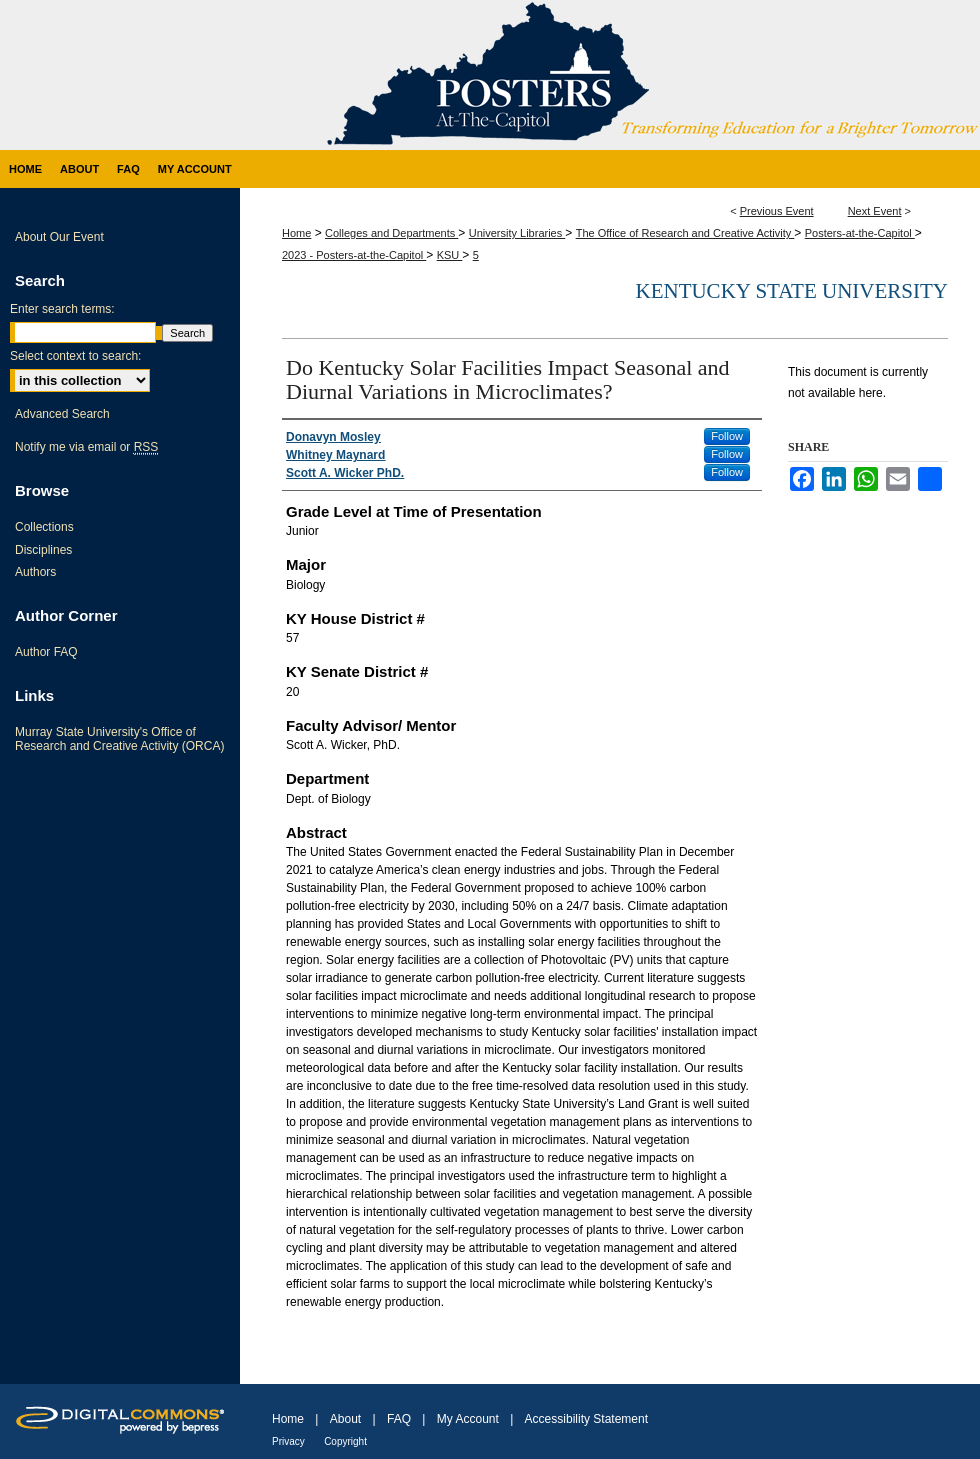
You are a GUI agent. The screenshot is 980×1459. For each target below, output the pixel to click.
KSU (450, 255)
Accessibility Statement (586, 1419)
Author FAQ (46, 652)
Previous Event (777, 211)
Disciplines (43, 550)
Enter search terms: (62, 309)
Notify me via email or (86, 447)
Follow (727, 436)
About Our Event (59, 237)
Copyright (345, 1441)
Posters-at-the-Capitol (860, 233)
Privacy (288, 1441)
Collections (44, 527)
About (345, 1419)
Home (296, 233)
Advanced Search (62, 414)
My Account (468, 1419)
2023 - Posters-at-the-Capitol (354, 255)
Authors (35, 572)
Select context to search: (75, 356)
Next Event (875, 211)
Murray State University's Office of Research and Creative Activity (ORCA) (119, 739)
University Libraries (517, 233)
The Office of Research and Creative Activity (685, 233)
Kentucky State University (791, 291)
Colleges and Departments (391, 233)
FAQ (399, 1419)
